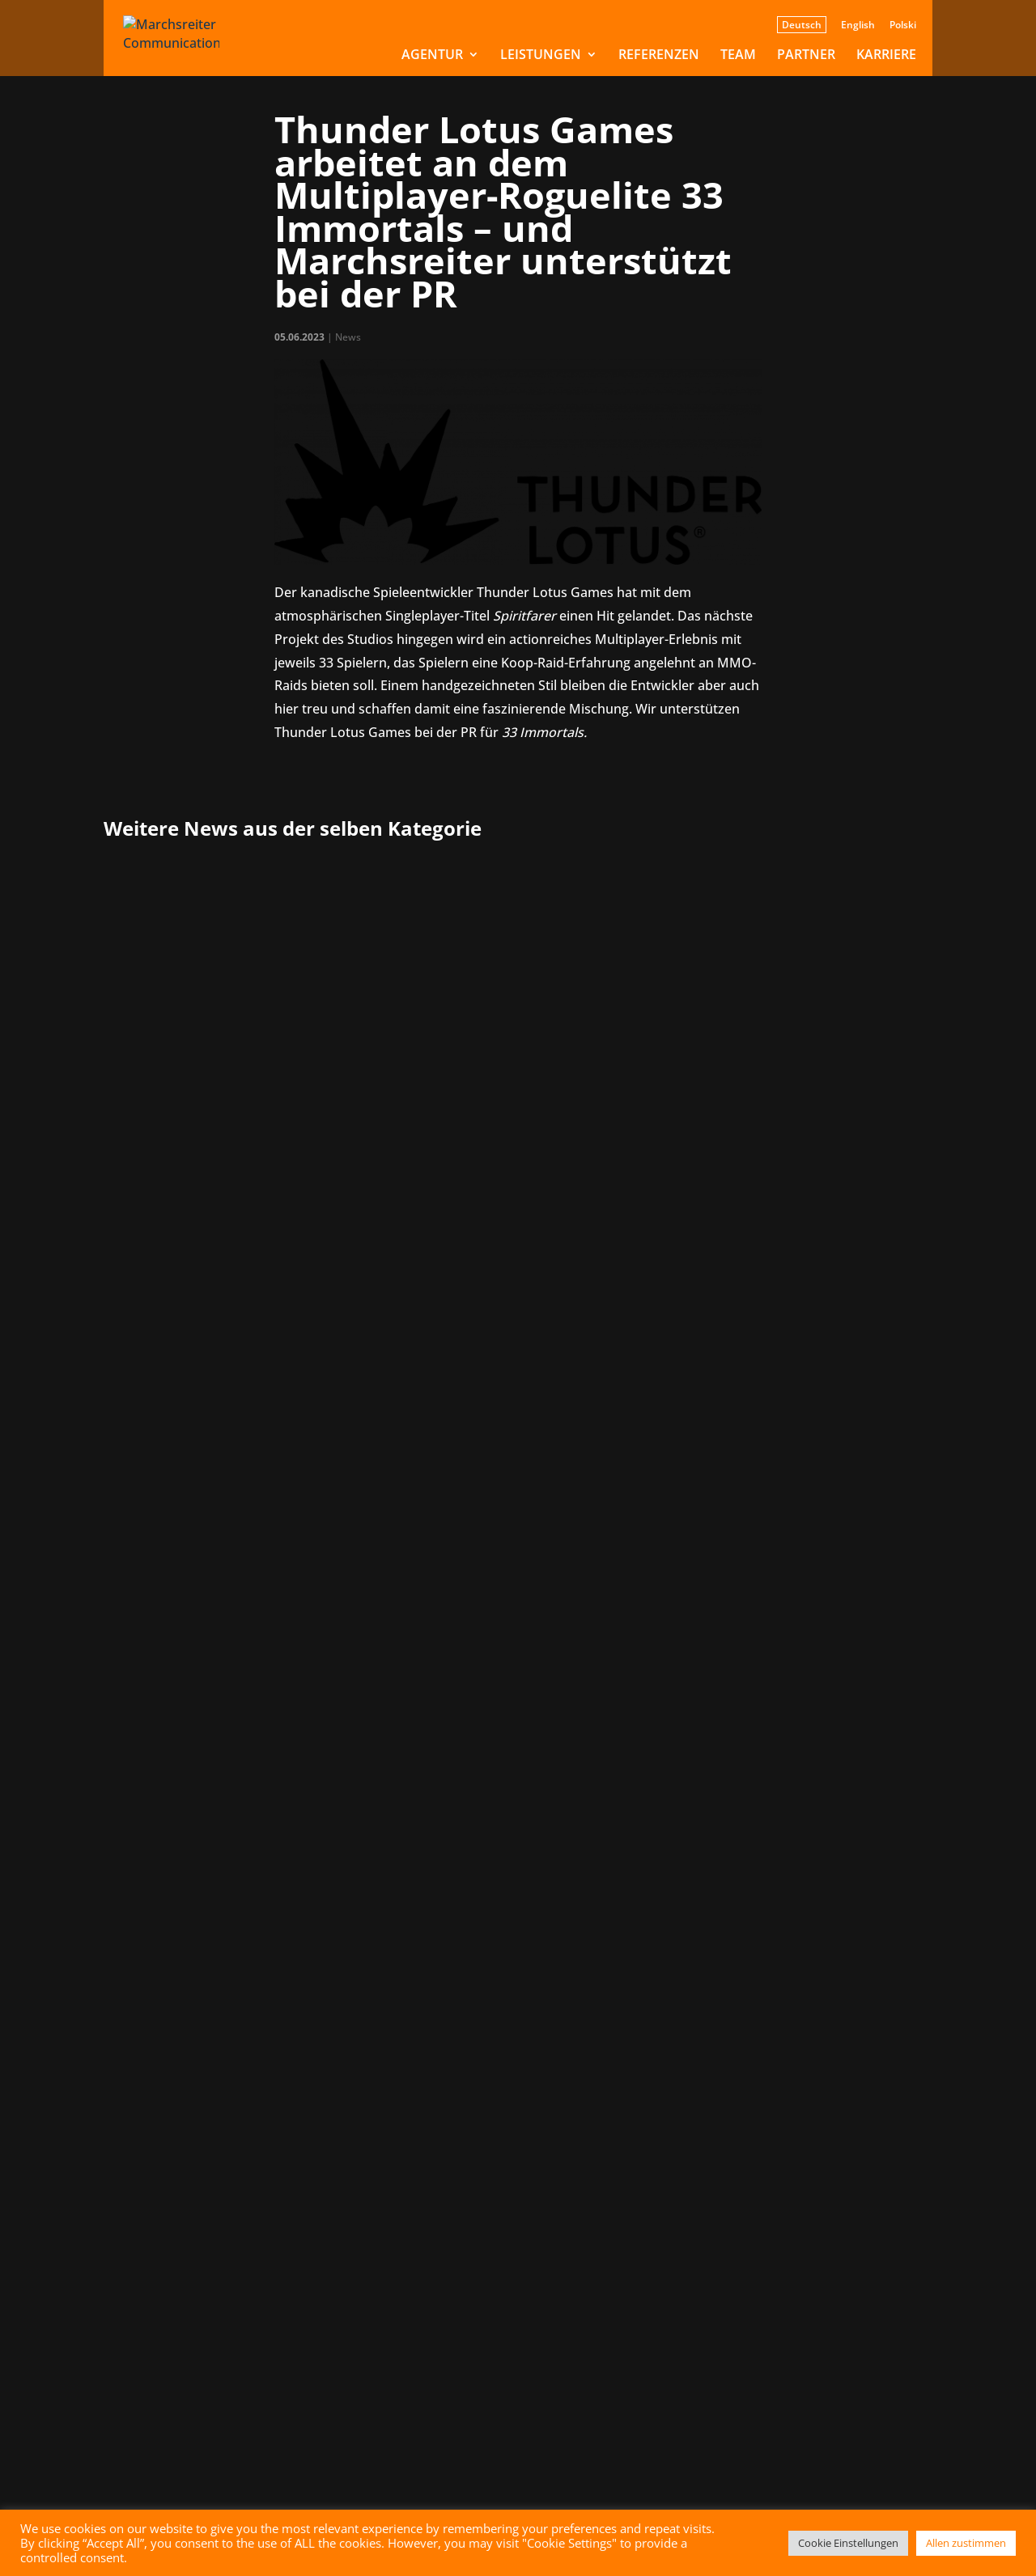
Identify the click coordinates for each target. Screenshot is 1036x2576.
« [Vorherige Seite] (414, 1734)
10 (590, 1734)
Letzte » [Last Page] (767, 1734)
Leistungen (540, 56)
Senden (473, 2443)
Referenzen (658, 56)
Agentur (432, 56)
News (348, 337)
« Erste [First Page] (369, 1734)
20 (656, 1734)
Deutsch (802, 25)
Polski (903, 26)
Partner (806, 56)
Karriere (886, 56)
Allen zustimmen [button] (966, 2543)
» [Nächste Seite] (718, 1734)
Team (738, 56)
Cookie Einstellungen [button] (848, 2543)
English (858, 26)
